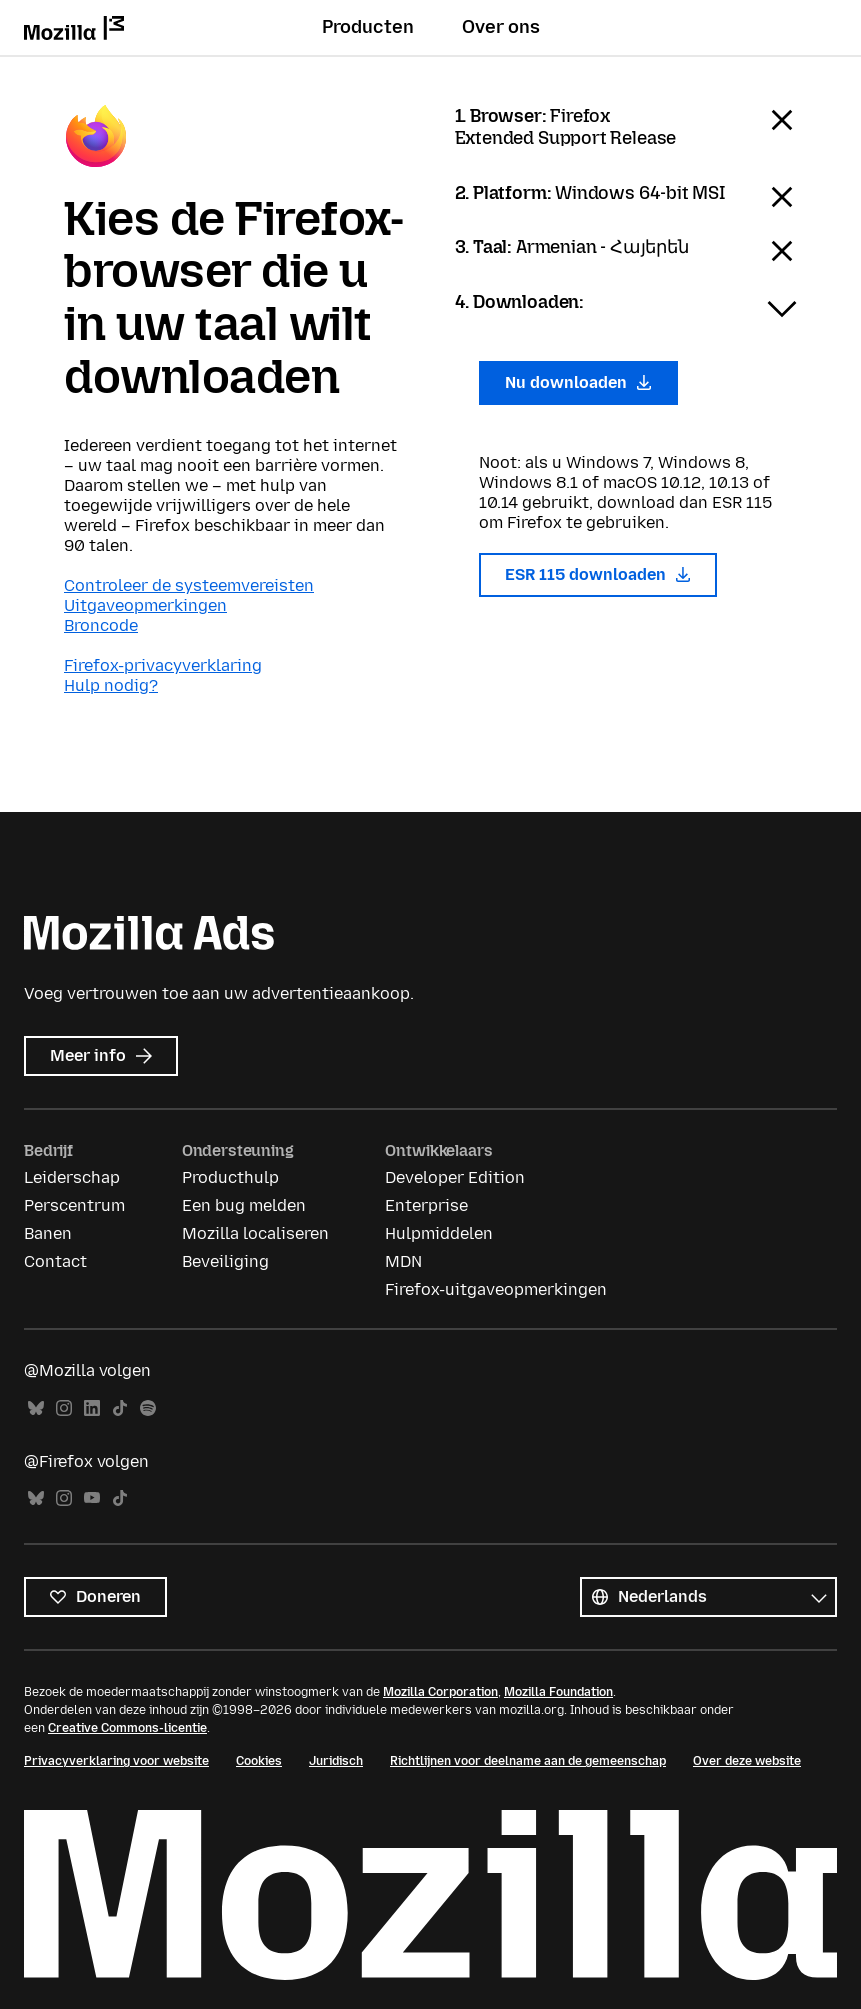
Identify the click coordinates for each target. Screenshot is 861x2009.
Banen (48, 1233)
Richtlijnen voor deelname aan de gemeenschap (528, 1761)
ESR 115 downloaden (598, 574)
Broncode (101, 625)
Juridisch (336, 1761)
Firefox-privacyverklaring (163, 665)
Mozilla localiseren (255, 1233)
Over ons (501, 27)
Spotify (148, 1408)
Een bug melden (244, 1205)
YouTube (92, 1498)
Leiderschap (72, 1177)
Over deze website (747, 1761)
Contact (55, 1261)
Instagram (64, 1408)
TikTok (120, 1408)
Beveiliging (225, 1261)
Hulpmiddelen (439, 1233)
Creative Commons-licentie (127, 1728)
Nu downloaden (579, 382)
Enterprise (426, 1205)
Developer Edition (455, 1177)
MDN (403, 1261)
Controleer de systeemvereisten (189, 585)
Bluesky (36, 1408)
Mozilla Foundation (558, 1692)
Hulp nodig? (111, 685)
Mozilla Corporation (440, 1692)
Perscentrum (74, 1205)
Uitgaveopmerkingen (145, 605)
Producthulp (230, 1177)
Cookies (259, 1761)
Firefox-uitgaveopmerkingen (496, 1289)
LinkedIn (92, 1408)
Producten (368, 27)
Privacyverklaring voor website (116, 1761)
